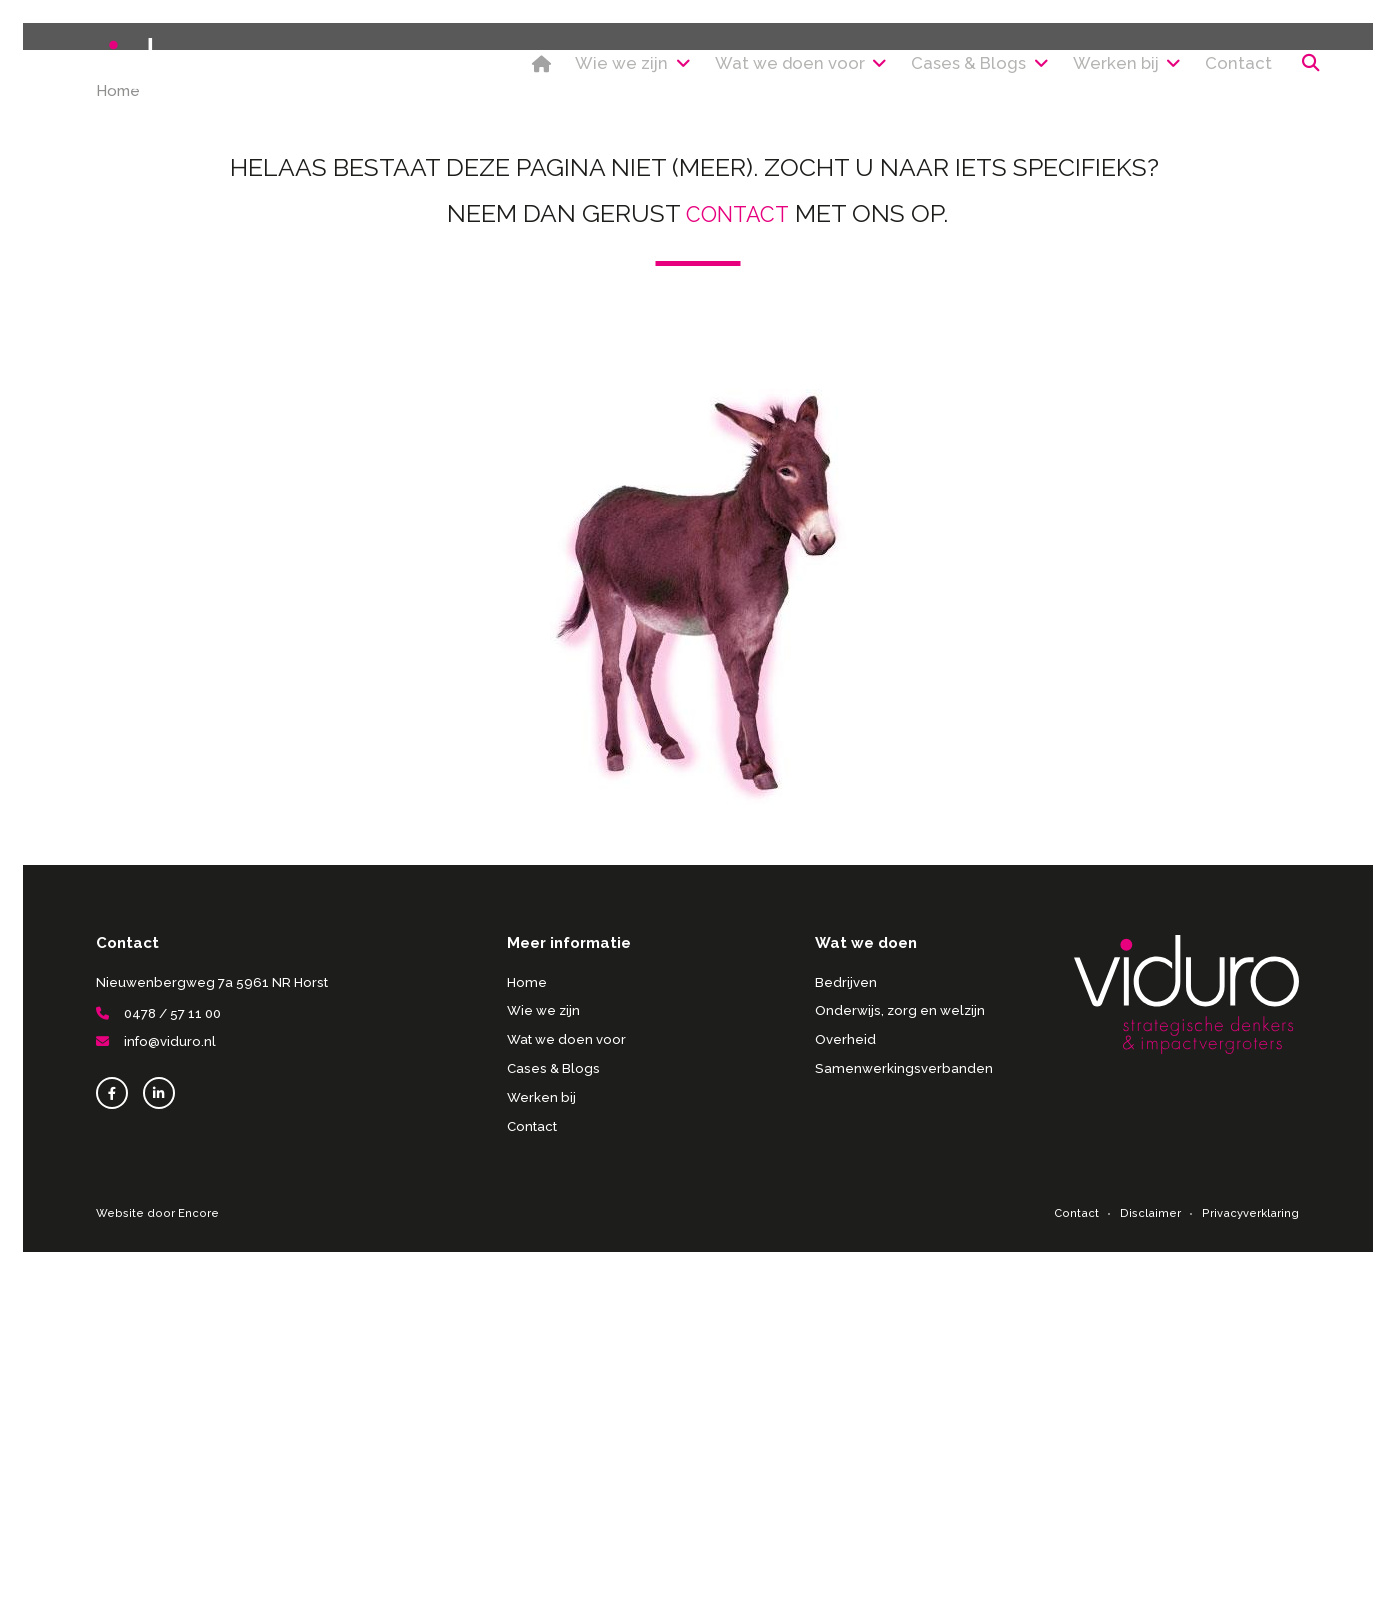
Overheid (845, 1379)
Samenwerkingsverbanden (903, 1408)
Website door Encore (155, 1553)
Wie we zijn (562, 69)
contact (738, 553)
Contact (1215, 69)
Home (458, 69)
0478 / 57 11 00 (158, 1354)
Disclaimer (1152, 1553)
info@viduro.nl (156, 1382)
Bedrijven (846, 1322)
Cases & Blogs (933, 69)
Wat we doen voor (742, 69)
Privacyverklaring (1251, 1553)
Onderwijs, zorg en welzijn (900, 1351)
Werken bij (1092, 69)
